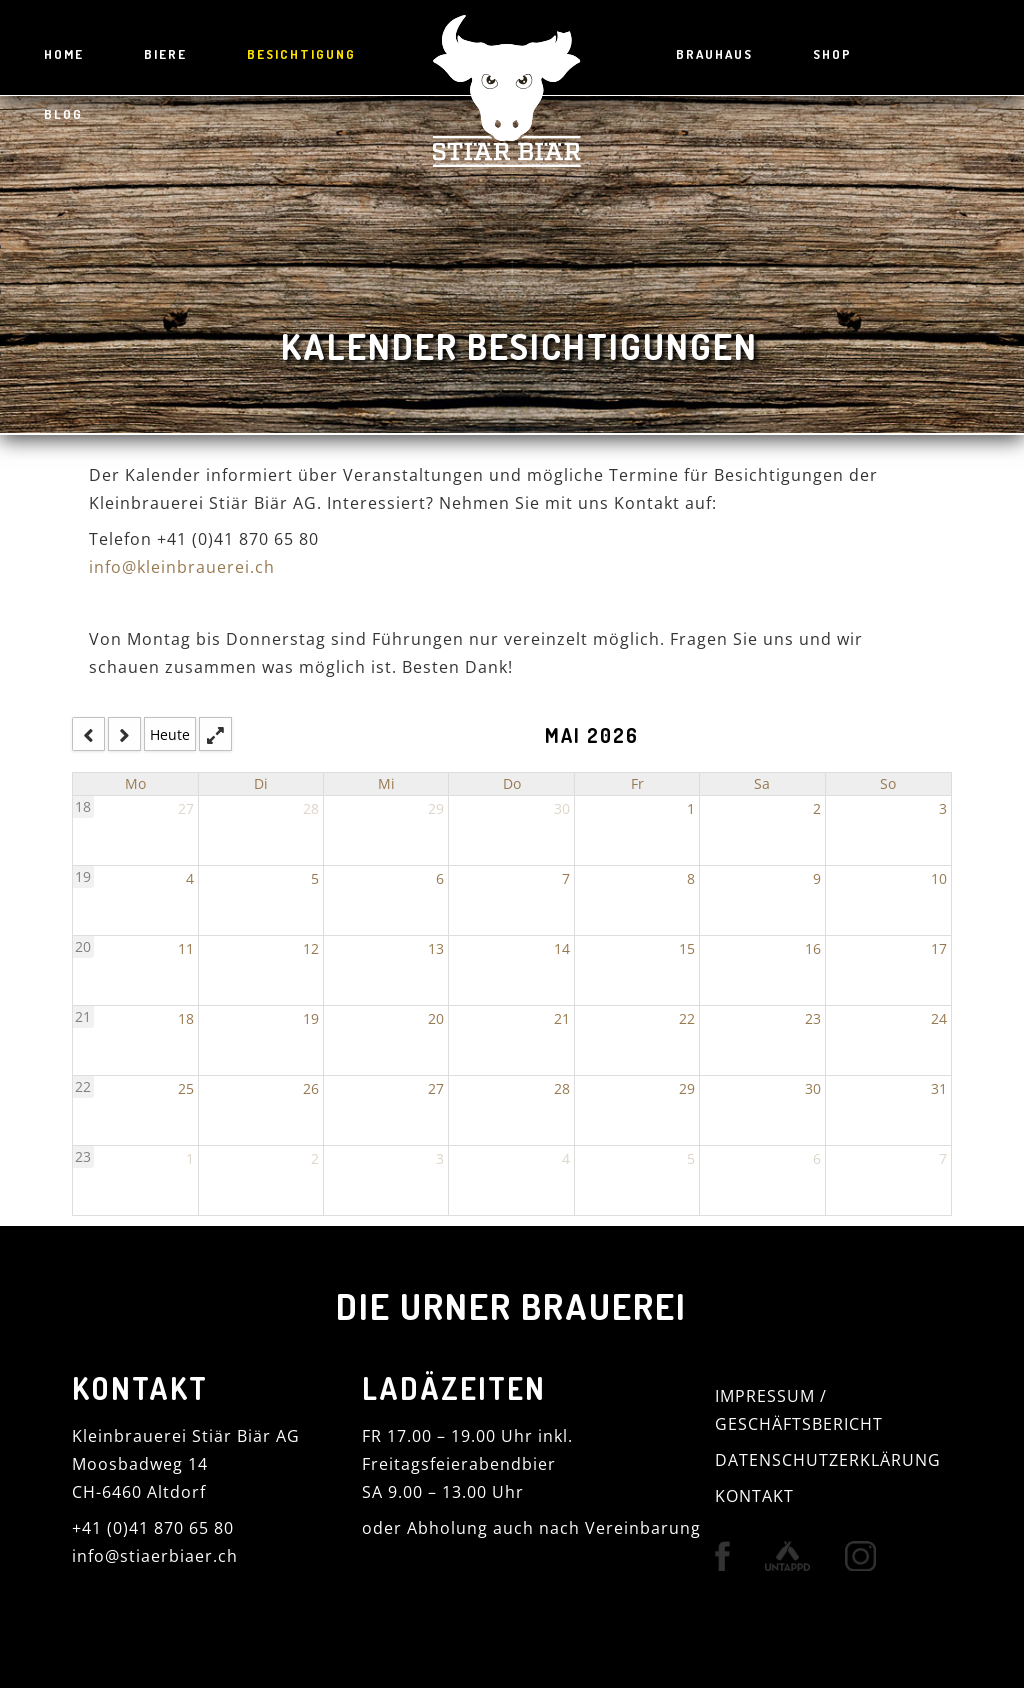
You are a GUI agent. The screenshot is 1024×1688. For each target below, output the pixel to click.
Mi (386, 783)
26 (311, 1088)
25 (186, 1088)
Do (512, 783)
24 (939, 1018)
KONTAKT (754, 1495)
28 (311, 808)
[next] (124, 733)
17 (939, 948)
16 (813, 948)
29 (436, 808)
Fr (637, 783)
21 (83, 1016)
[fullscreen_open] (215, 733)
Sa (762, 783)
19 (83, 876)
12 (311, 948)
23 (813, 1018)
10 (939, 878)
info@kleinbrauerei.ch (182, 567)
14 (562, 948)
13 (436, 948)
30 (562, 808)
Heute (170, 733)
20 (83, 946)
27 (186, 808)
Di (261, 783)
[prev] (88, 733)
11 (186, 948)
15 (687, 948)
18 (83, 806)
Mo (135, 783)
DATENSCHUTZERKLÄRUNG (828, 1459)
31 (939, 1088)
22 (687, 1018)
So (888, 783)
